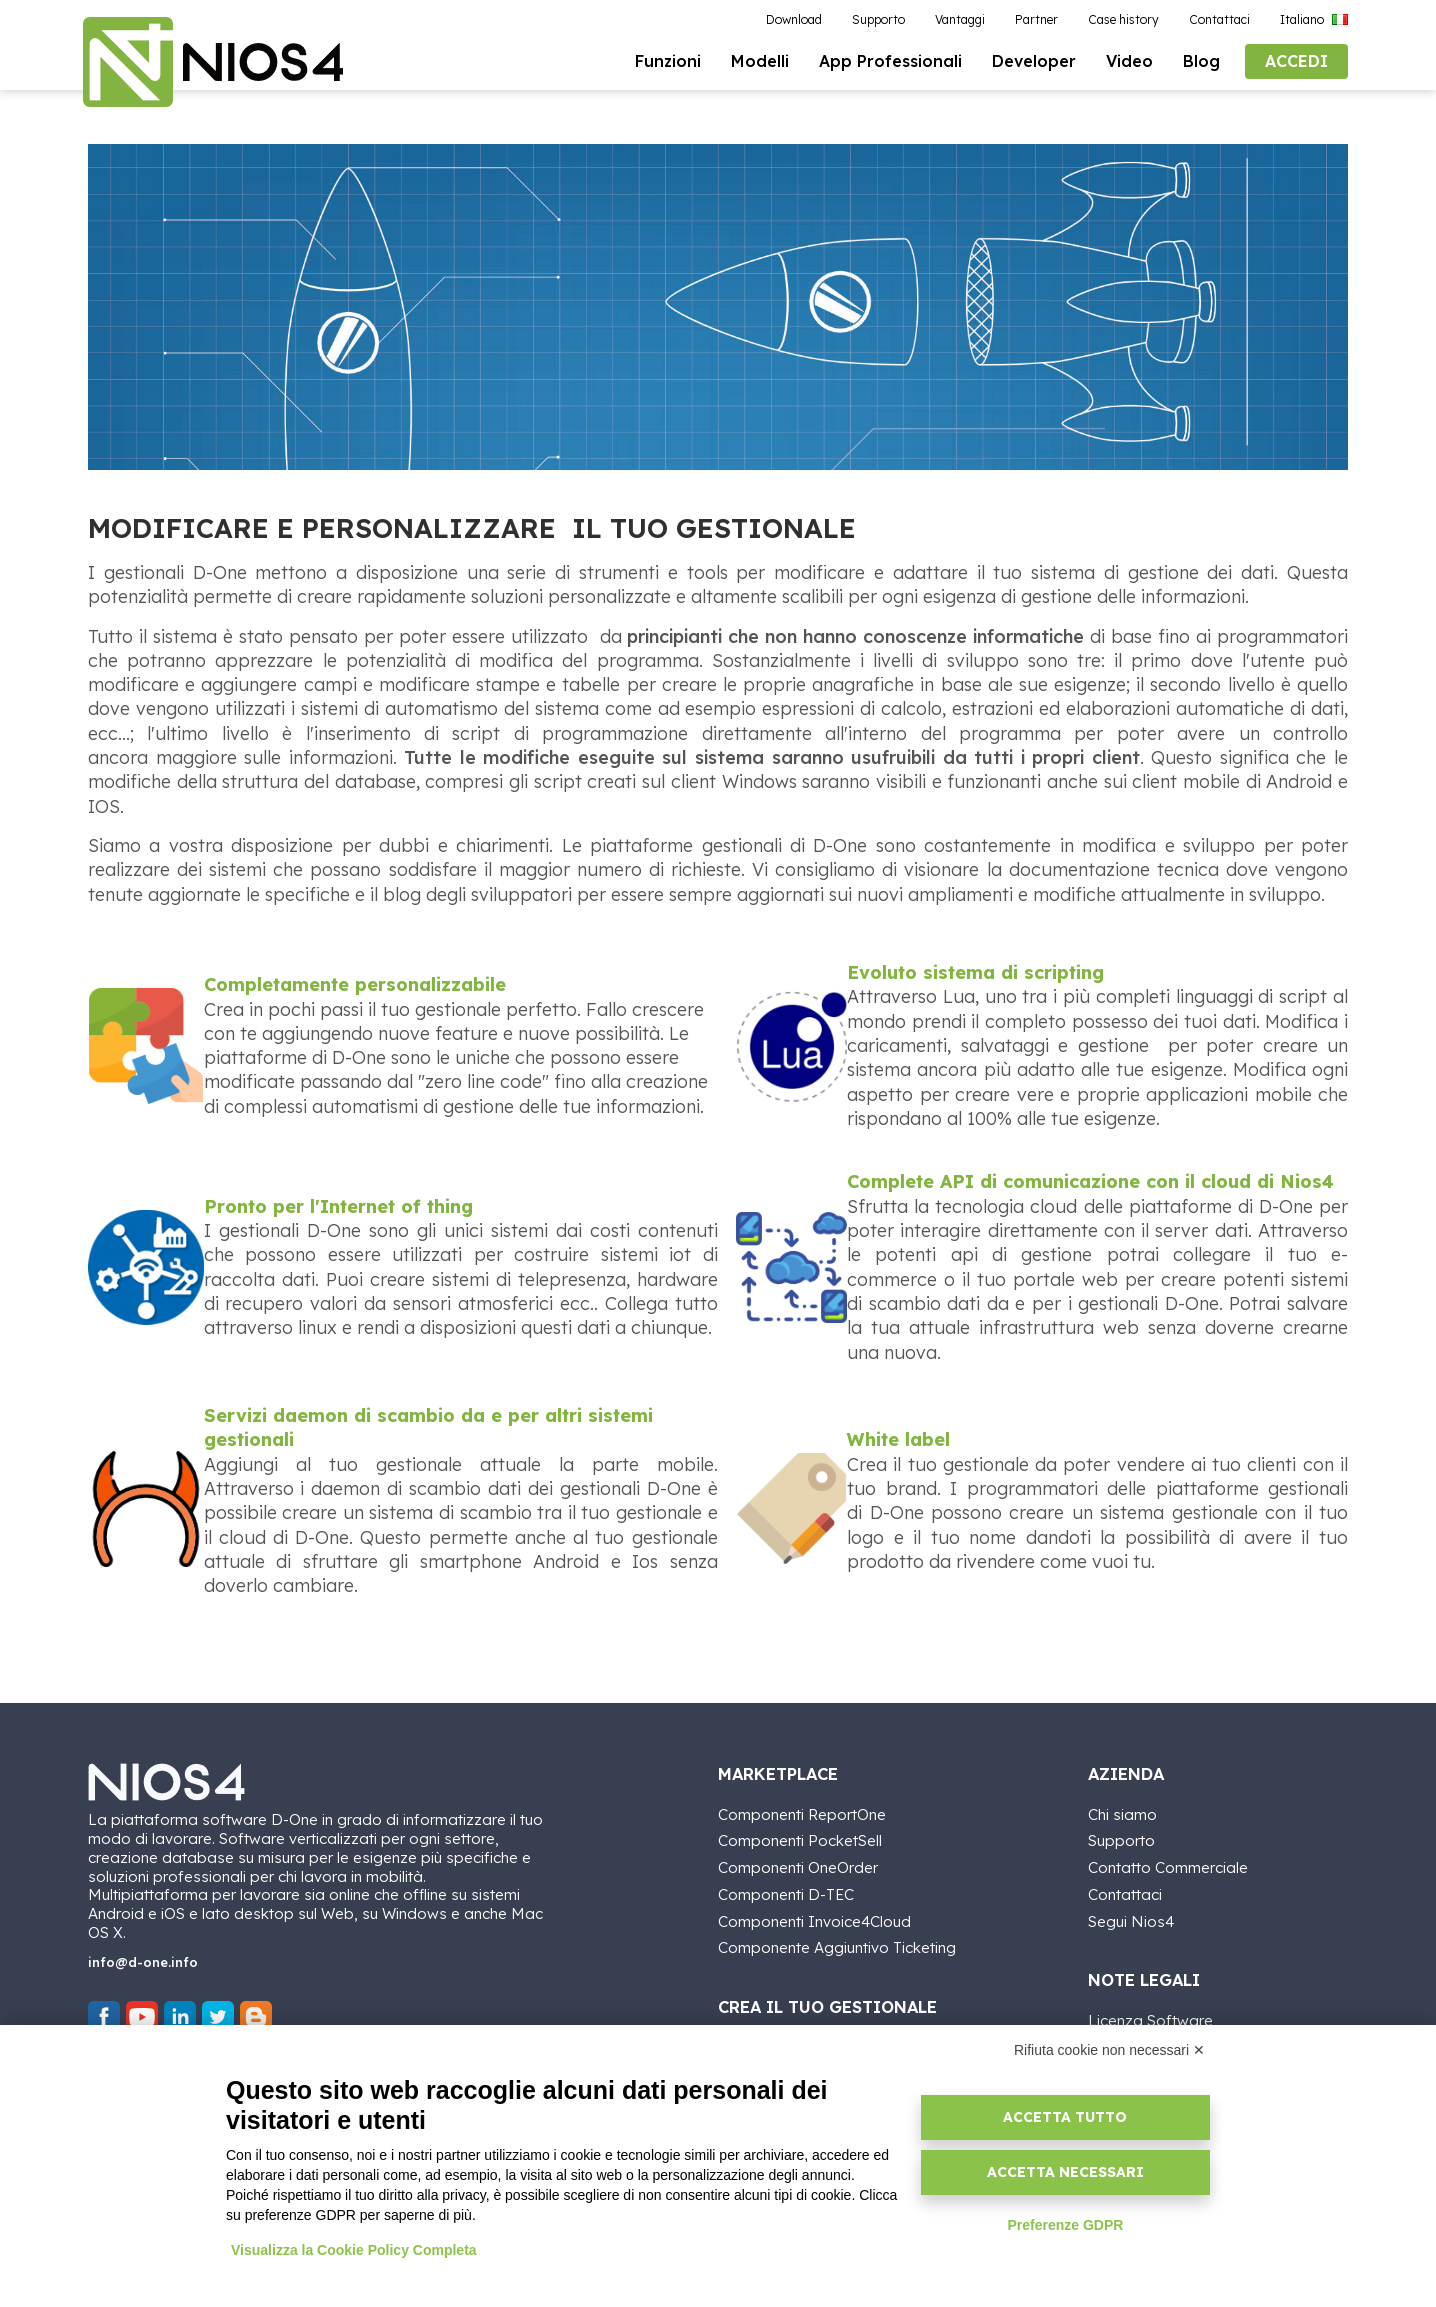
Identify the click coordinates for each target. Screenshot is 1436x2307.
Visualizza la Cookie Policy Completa (354, 2250)
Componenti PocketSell (800, 1841)
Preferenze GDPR (1065, 2225)
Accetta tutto (1065, 2117)
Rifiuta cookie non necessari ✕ (1109, 2050)
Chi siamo (1122, 1814)
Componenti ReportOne (802, 1814)
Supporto (1121, 1841)
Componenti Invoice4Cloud (814, 1921)
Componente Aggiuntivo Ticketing (837, 1948)
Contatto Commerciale (1168, 1868)
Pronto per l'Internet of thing (338, 1211)
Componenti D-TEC (786, 1895)
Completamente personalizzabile (355, 990)
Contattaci (1125, 1895)
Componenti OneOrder (798, 1868)
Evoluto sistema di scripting (975, 978)
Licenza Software (1150, 2020)
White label (898, 1445)
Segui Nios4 (1131, 1921)
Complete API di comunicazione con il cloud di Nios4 (1090, 1187)
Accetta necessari (1065, 2172)
